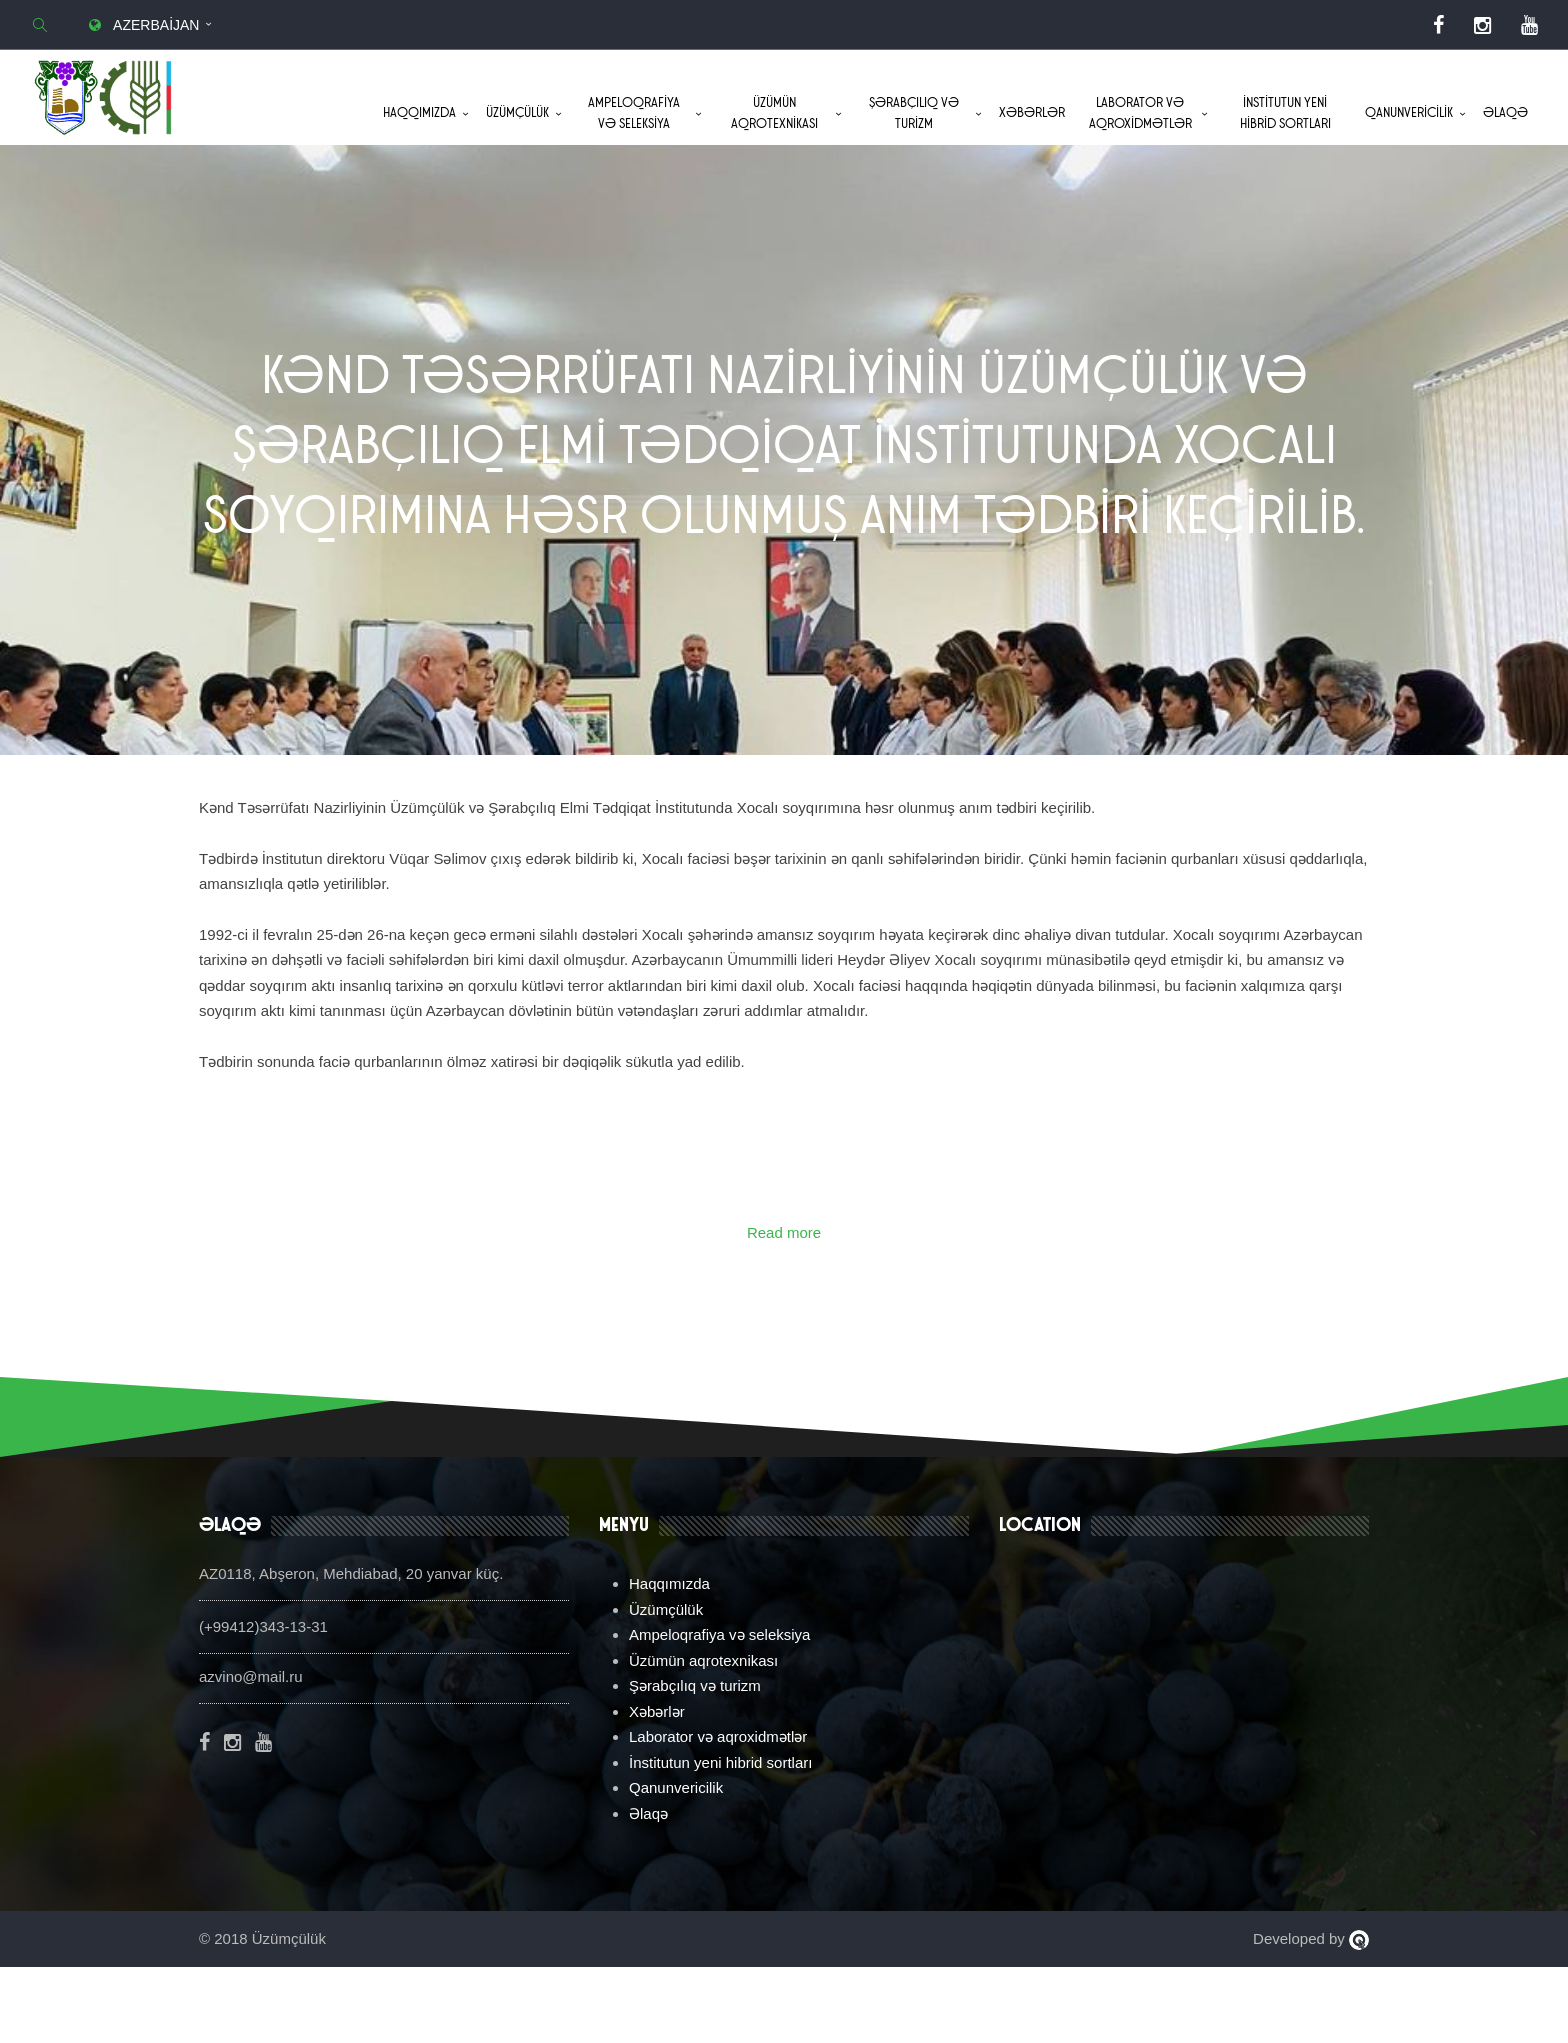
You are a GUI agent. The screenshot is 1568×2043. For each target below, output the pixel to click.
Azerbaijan (142, 25)
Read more (784, 1308)
